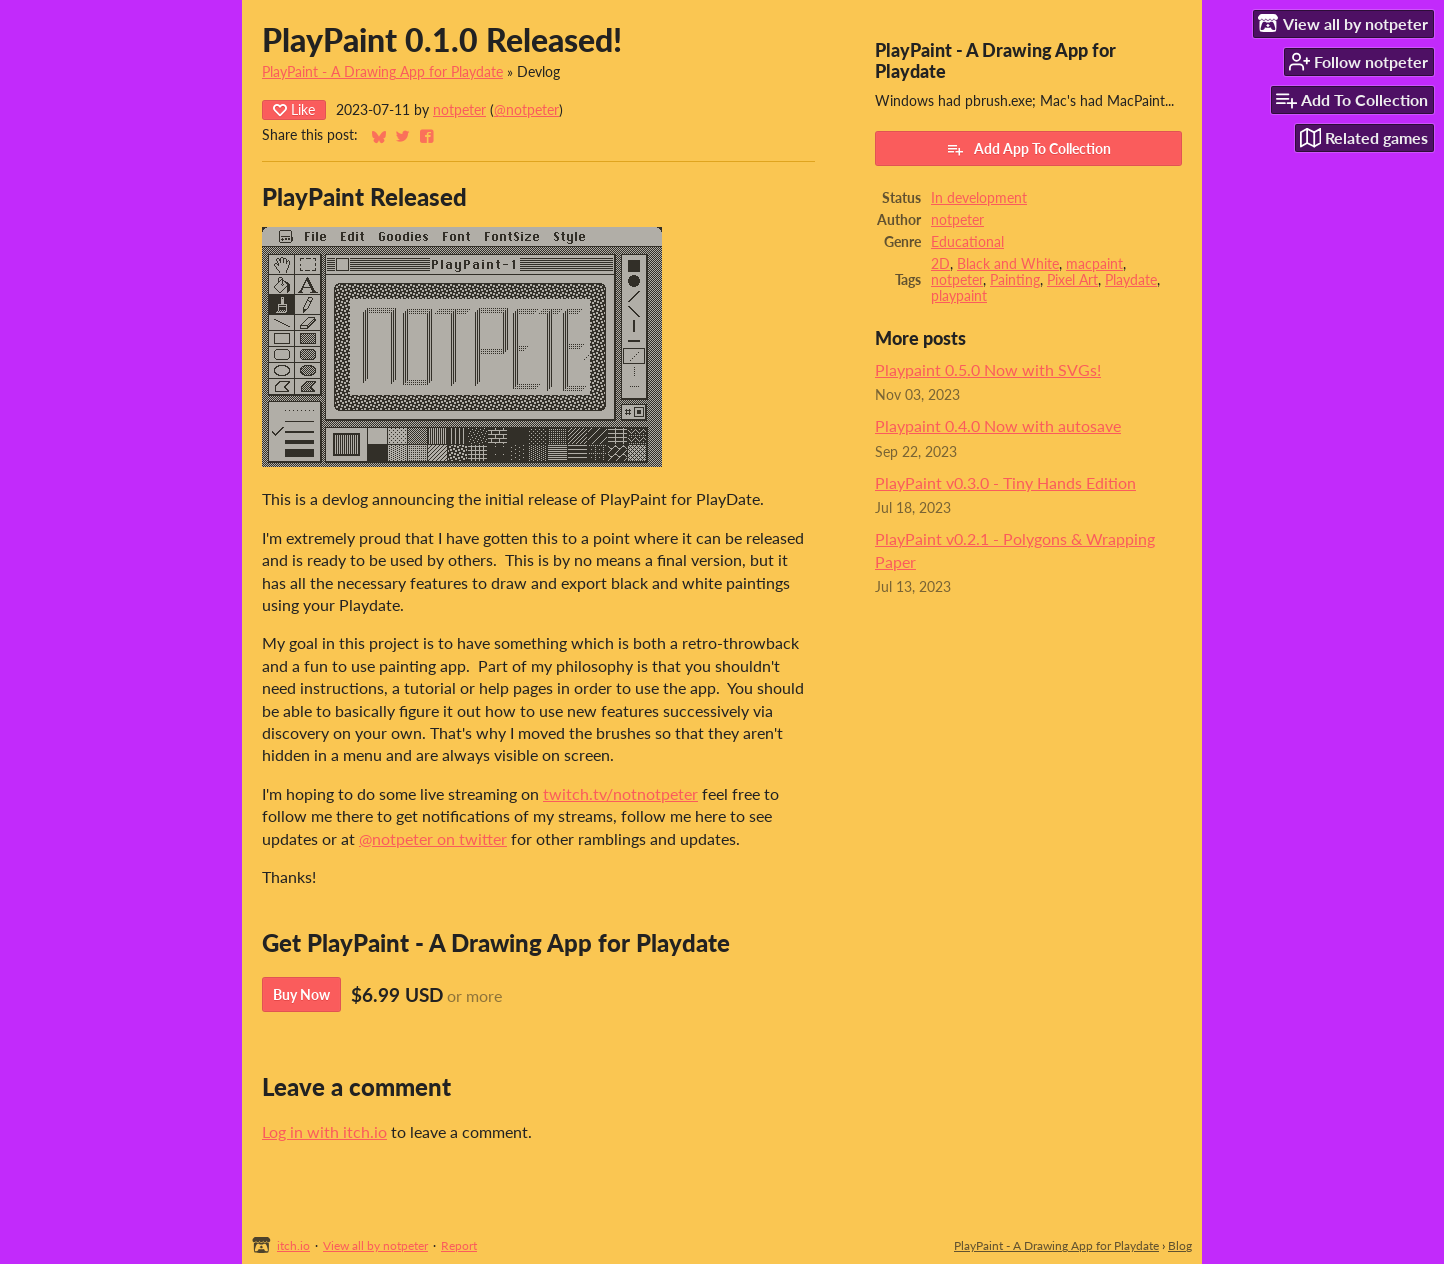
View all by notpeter (375, 1245)
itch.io (293, 1245)
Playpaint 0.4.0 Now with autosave (998, 425)
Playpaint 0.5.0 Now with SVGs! (988, 369)
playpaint (959, 296)
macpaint (1094, 264)
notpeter (459, 110)
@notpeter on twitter (433, 838)
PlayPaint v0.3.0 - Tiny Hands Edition (1005, 482)
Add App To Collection (1028, 149)
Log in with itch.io (324, 1131)
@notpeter (526, 110)
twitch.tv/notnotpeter (620, 793)
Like (294, 109)
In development (979, 198)
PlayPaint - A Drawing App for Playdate (382, 72)
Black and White (1008, 264)
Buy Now (301, 994)
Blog (1180, 1245)
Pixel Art (1072, 280)
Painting (1015, 280)
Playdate (1131, 280)
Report (459, 1245)
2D (940, 264)
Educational (967, 242)
